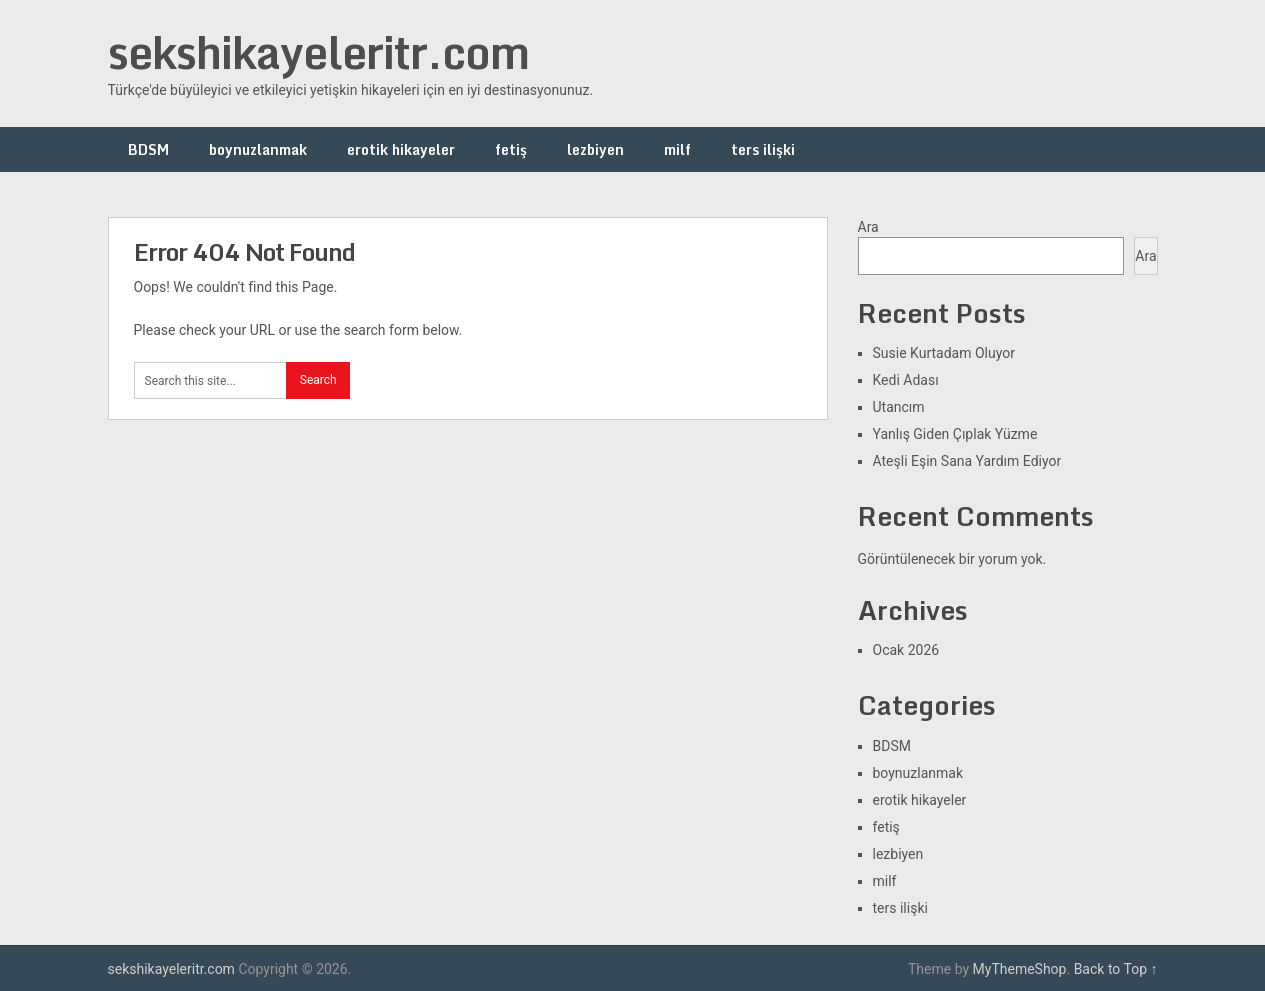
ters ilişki (763, 149)
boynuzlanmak (258, 149)
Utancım (899, 407)
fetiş (511, 149)
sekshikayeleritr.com (318, 52)
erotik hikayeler (401, 149)
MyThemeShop (1020, 969)
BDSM (148, 149)
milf (677, 149)
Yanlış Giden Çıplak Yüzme (955, 434)
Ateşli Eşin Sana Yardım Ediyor (967, 461)
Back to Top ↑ (1116, 969)
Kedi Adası (906, 380)
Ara (868, 227)
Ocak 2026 (906, 650)
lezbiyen (595, 149)
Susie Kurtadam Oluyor (944, 353)
